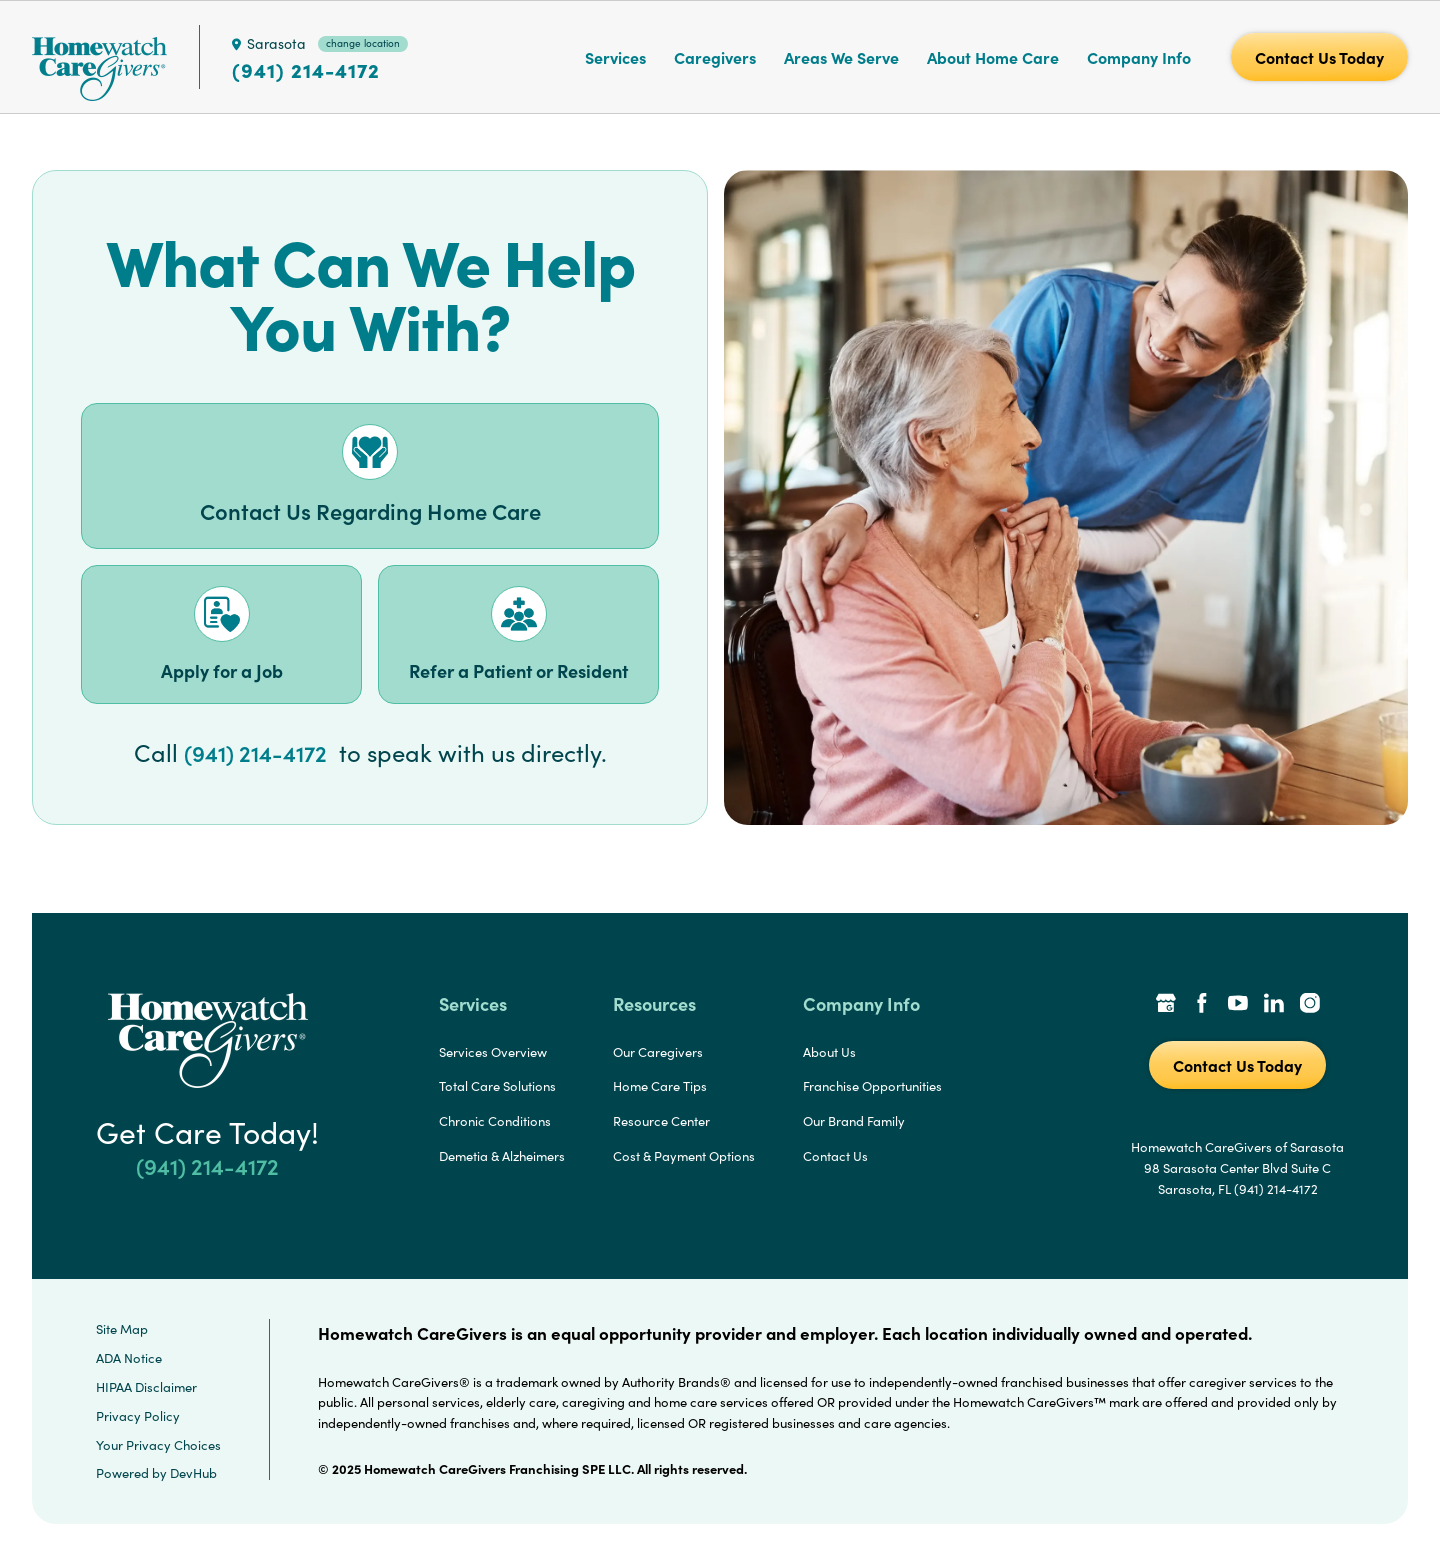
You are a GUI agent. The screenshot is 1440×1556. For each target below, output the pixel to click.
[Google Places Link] (1166, 1005)
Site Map (122, 1329)
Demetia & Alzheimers (502, 1156)
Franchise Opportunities (872, 1086)
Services (615, 57)
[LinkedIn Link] (1274, 1005)
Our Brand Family (854, 1121)
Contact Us (835, 1156)
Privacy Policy (138, 1416)
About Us (829, 1052)
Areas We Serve (841, 57)
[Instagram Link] (1310, 1005)
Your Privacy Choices (158, 1445)
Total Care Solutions (497, 1086)
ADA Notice (129, 1358)
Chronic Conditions (495, 1121)
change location (363, 43)
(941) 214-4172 (306, 70)
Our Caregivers (658, 1052)
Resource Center (661, 1121)
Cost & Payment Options (684, 1156)
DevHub (193, 1473)
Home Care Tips (660, 1086)
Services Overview (493, 1052)
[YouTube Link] (1238, 1005)
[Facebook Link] (1202, 1005)
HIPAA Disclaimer (146, 1387)
